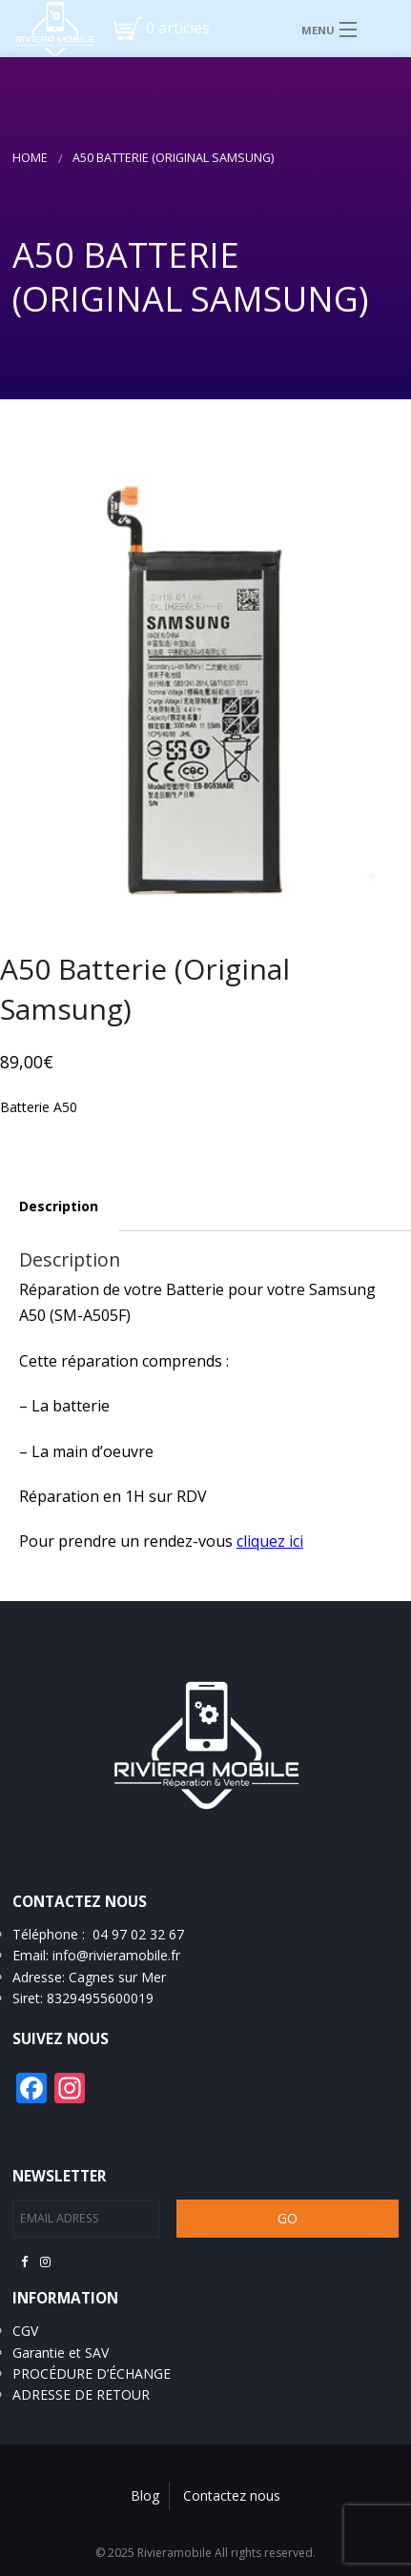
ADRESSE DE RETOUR (81, 2394)
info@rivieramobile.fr (116, 1955)
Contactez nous (231, 2495)
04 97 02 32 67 (138, 1934)
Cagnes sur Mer (117, 1977)
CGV (25, 2331)
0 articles (178, 27)
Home (30, 158)
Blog (145, 2495)
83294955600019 (100, 1998)
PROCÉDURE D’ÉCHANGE (91, 2373)
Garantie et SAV (60, 2352)
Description (58, 1206)
